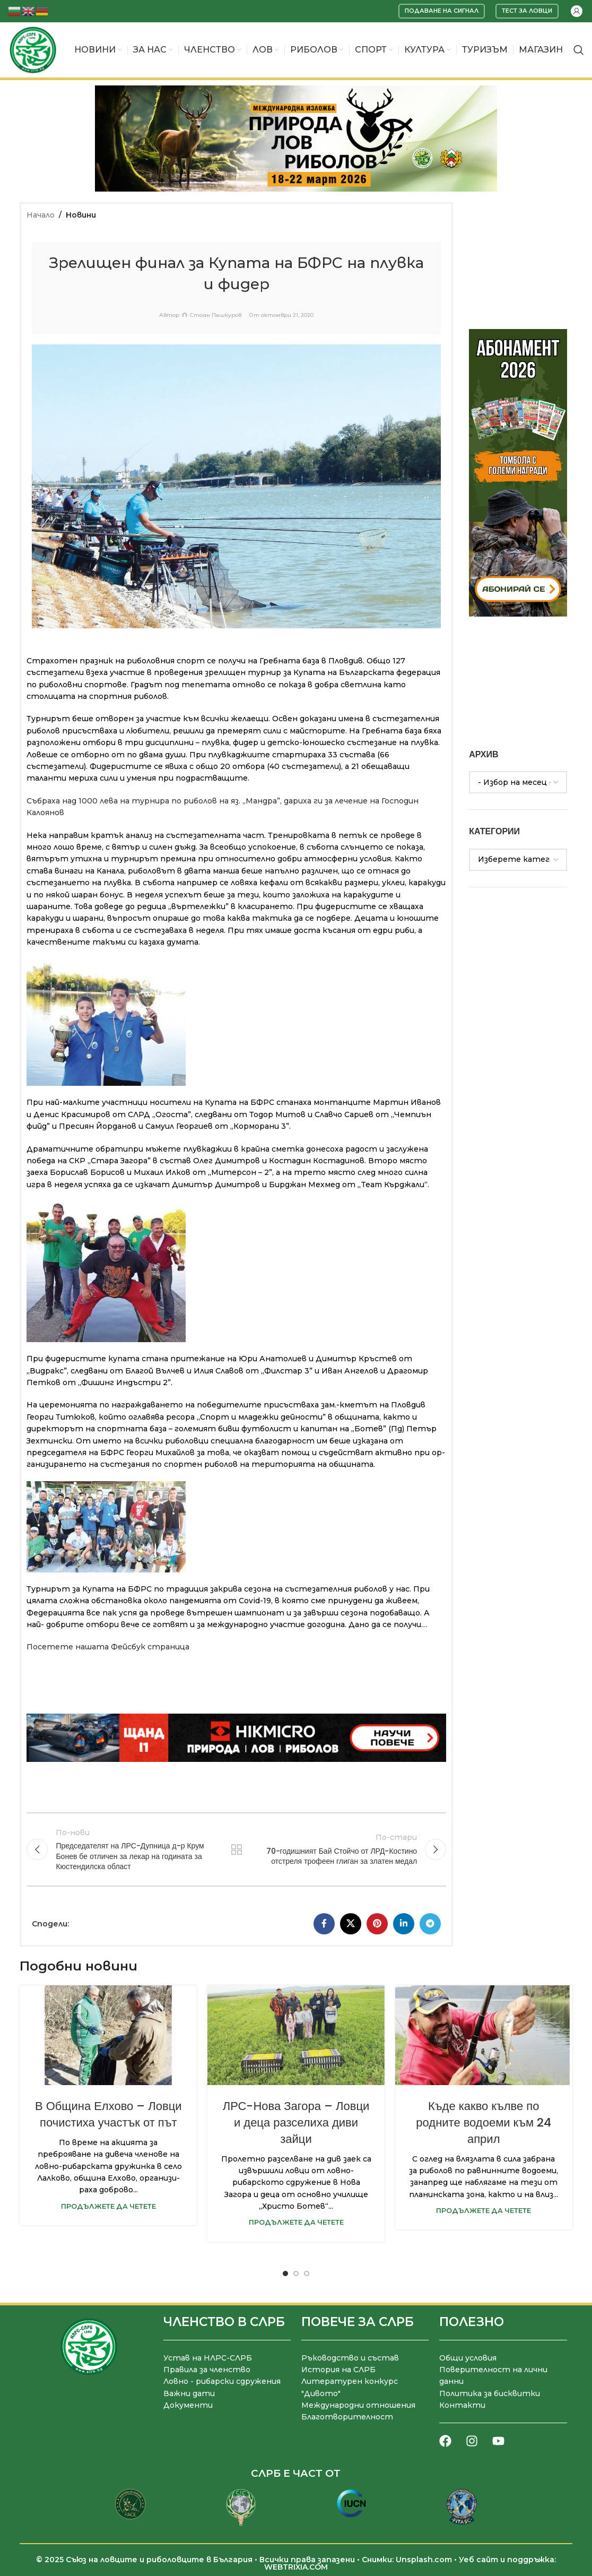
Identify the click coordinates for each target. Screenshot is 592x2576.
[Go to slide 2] (296, 2273)
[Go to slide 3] (306, 2273)
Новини (81, 215)
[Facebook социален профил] (324, 1923)
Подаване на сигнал (441, 10)
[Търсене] (578, 49)
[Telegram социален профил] (430, 1923)
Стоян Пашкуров (215, 315)
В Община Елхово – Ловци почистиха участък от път (108, 2114)
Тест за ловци (527, 10)
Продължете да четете (108, 2206)
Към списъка (237, 1849)
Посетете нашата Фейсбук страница (108, 1647)
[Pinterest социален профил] (377, 1923)
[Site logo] (33, 49)
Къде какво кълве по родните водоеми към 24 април (483, 2122)
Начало (41, 215)
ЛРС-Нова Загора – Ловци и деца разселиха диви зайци (296, 2122)
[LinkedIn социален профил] (403, 1923)
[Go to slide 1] (285, 2273)
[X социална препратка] (350, 1923)
